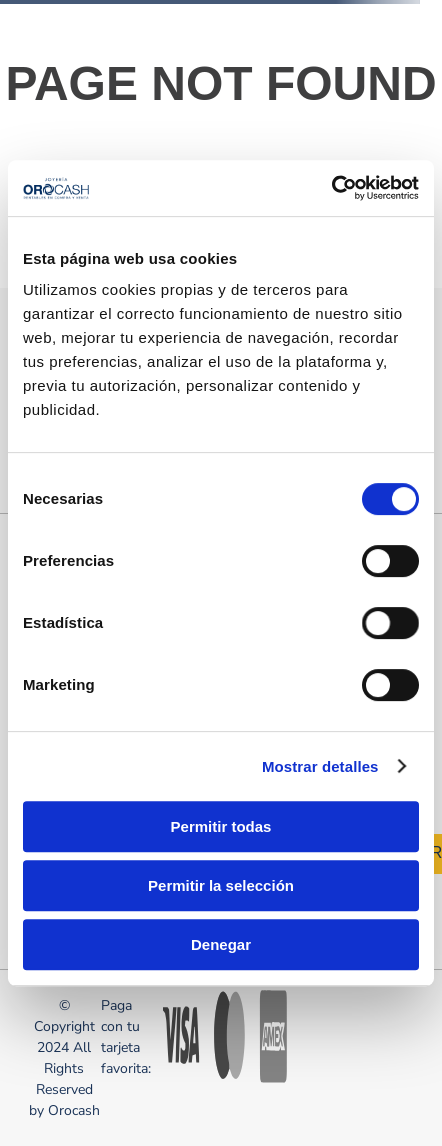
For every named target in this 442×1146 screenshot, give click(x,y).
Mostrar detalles (320, 766)
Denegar (221, 944)
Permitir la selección (221, 885)
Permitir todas (221, 826)
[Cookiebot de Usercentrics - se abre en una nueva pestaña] (331, 188)
